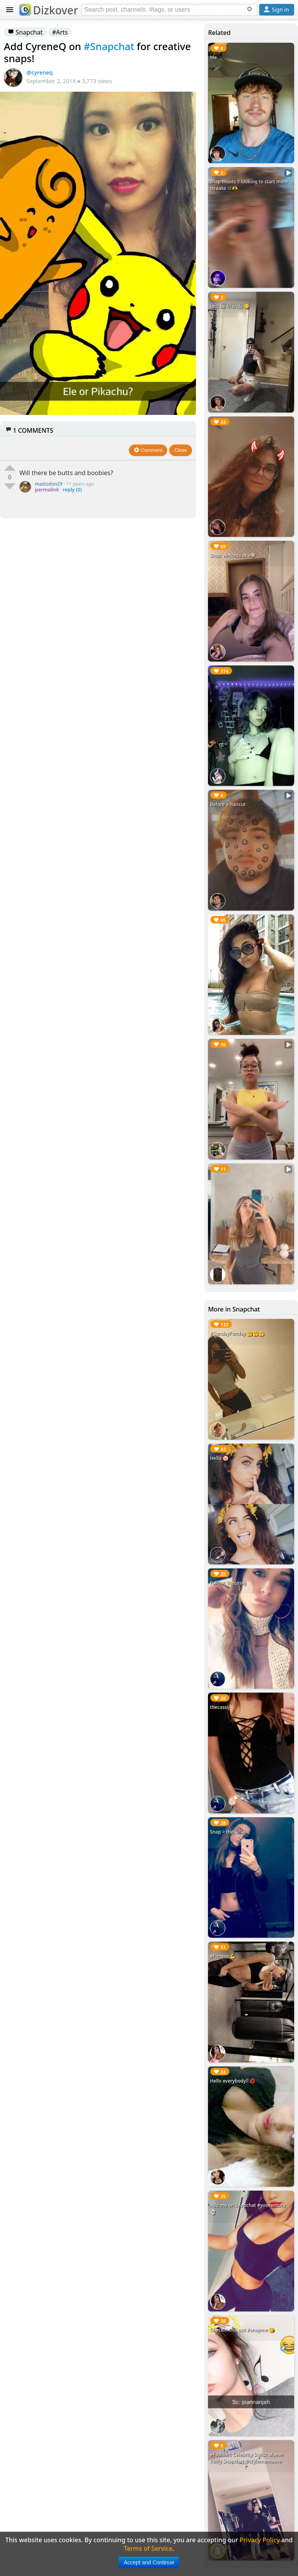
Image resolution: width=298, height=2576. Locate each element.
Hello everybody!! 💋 (232, 2081)
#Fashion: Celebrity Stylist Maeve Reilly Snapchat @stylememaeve (246, 2458)
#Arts (60, 32)
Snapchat (25, 32)
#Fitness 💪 (223, 1956)
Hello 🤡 (219, 1458)
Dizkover (48, 10)
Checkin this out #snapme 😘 (242, 2330)
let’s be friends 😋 (229, 306)
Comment (148, 450)
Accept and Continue (149, 2562)
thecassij (219, 1707)
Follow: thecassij (228, 1583)
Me (213, 57)
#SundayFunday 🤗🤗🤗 (237, 1333)
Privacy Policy (260, 2540)
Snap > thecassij (227, 1832)
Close (180, 450)
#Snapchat (109, 46)
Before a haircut (228, 804)
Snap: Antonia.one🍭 (233, 555)
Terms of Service (148, 2548)
